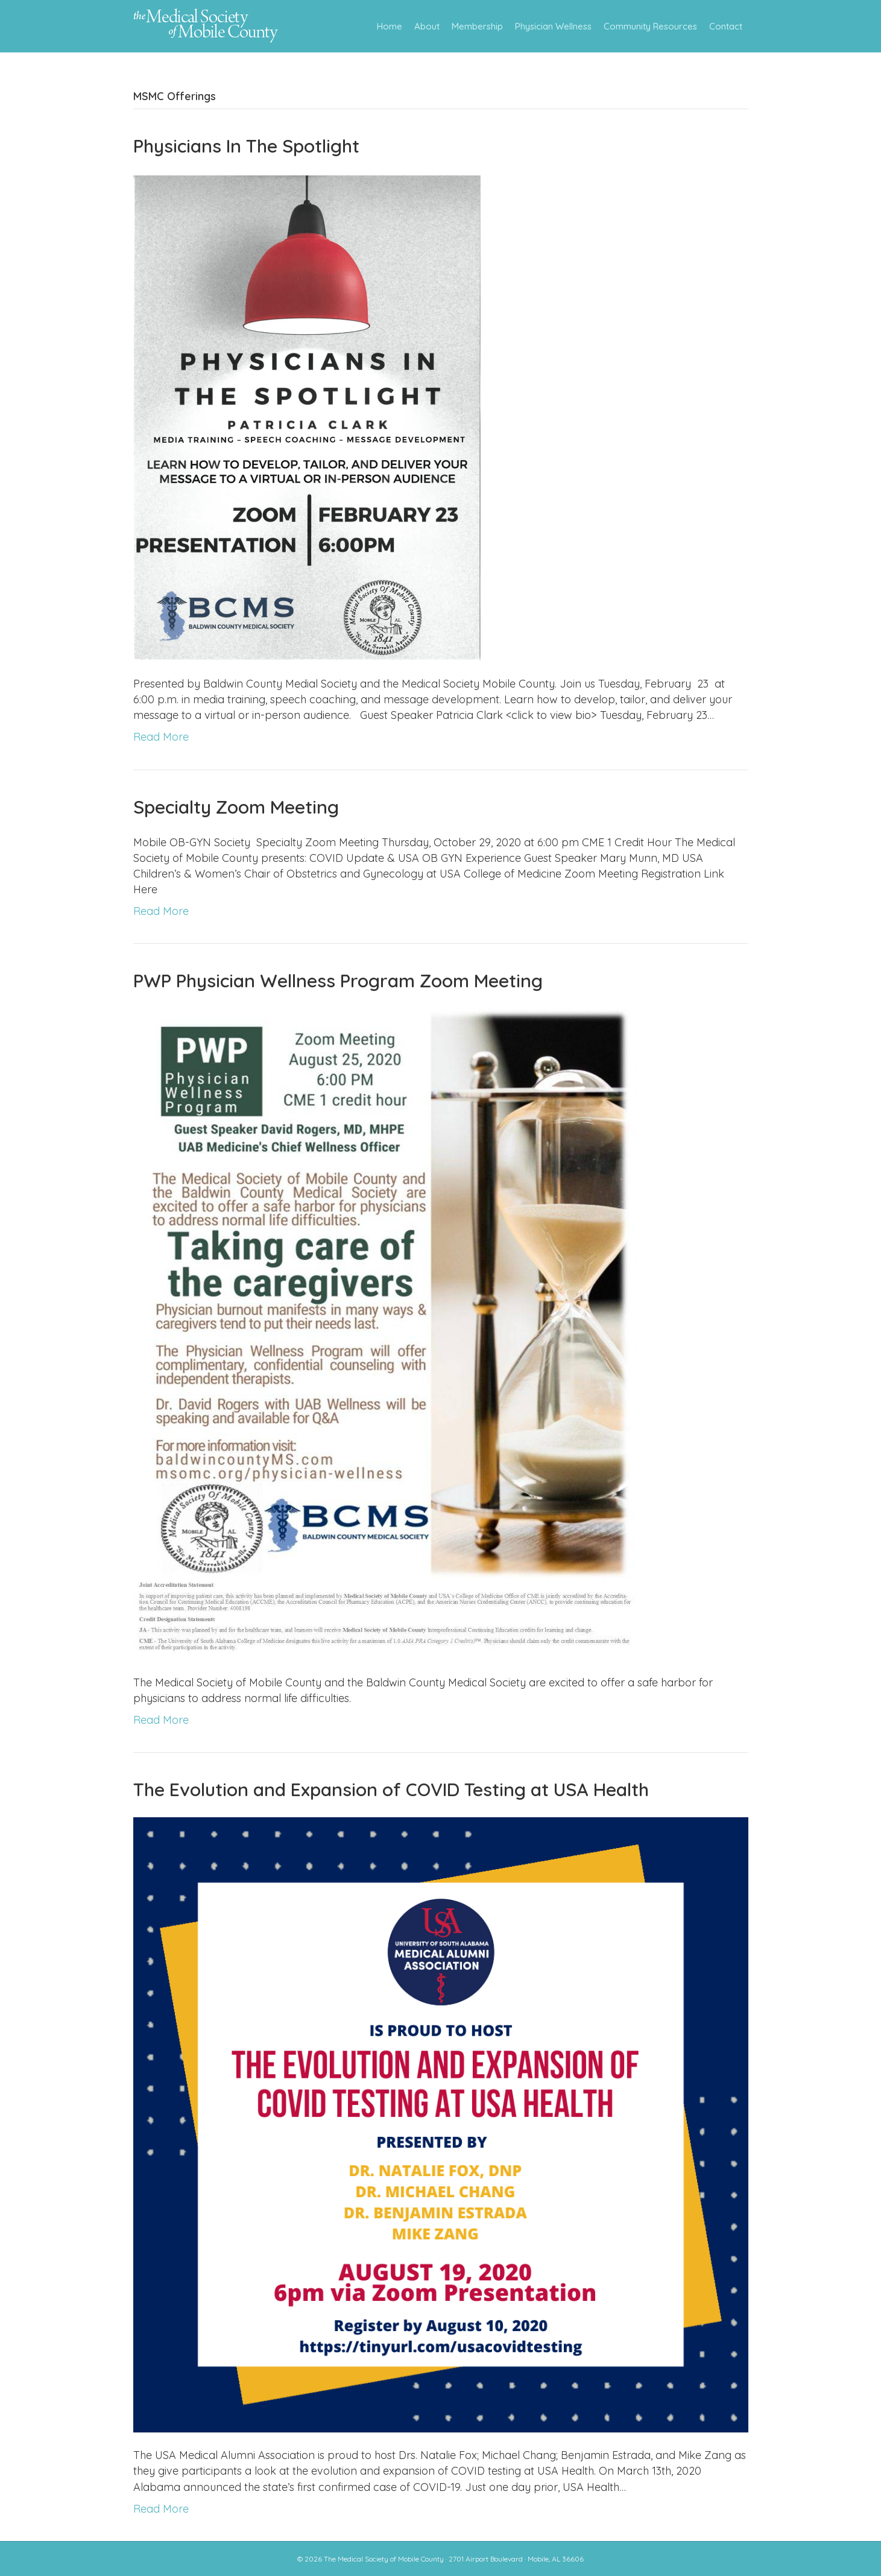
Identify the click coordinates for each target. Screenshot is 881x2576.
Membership (477, 26)
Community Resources (650, 26)
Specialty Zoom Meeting (236, 807)
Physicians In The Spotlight (246, 145)
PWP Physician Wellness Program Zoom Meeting (338, 980)
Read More (161, 737)
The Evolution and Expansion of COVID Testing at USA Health (391, 1789)
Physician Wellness (553, 26)
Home (389, 26)
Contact (725, 26)
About (427, 26)
